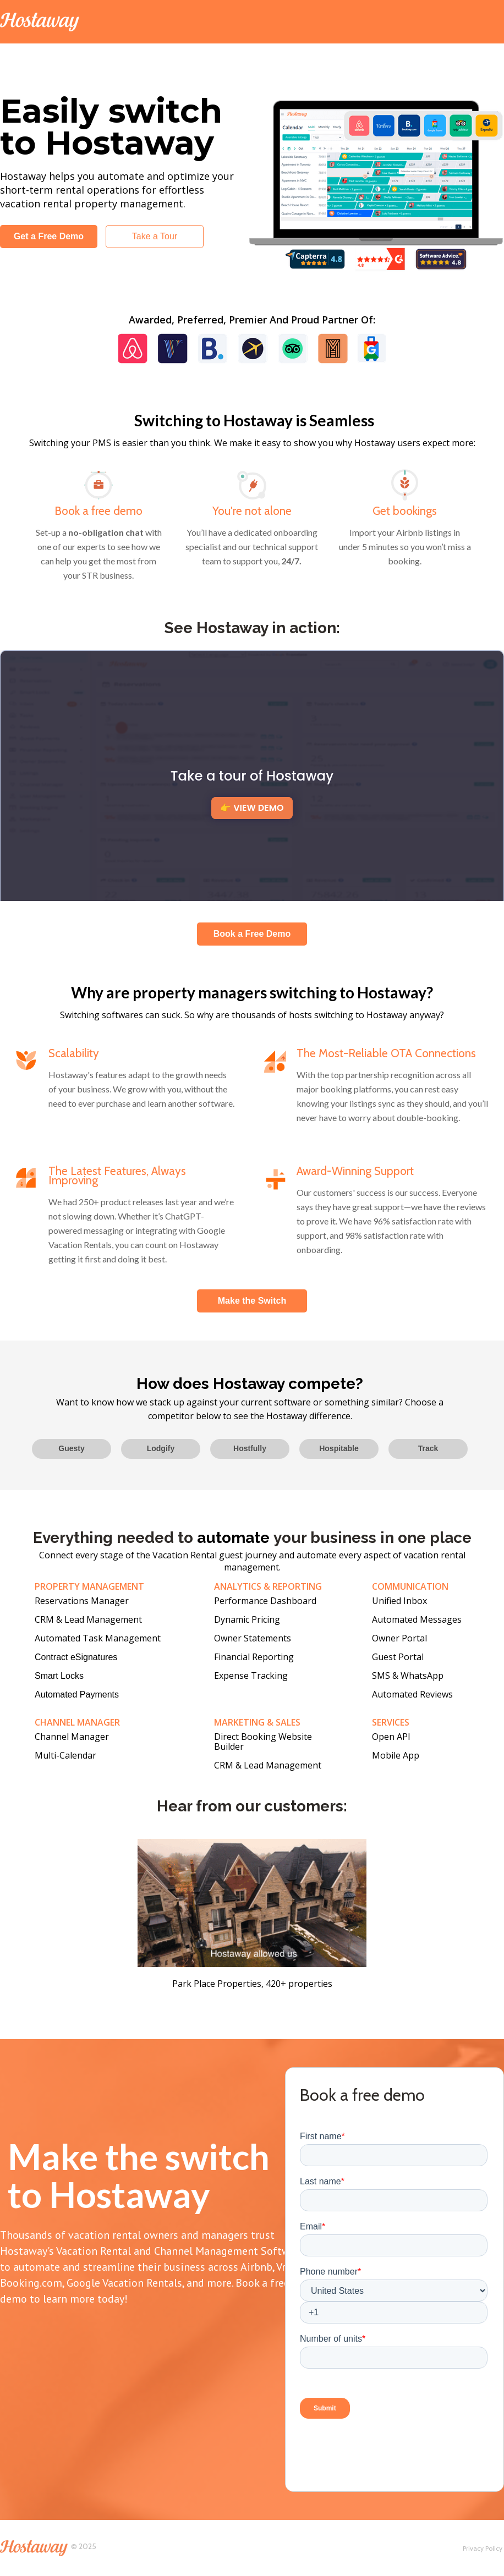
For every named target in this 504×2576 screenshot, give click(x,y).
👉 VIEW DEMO (252, 808)
